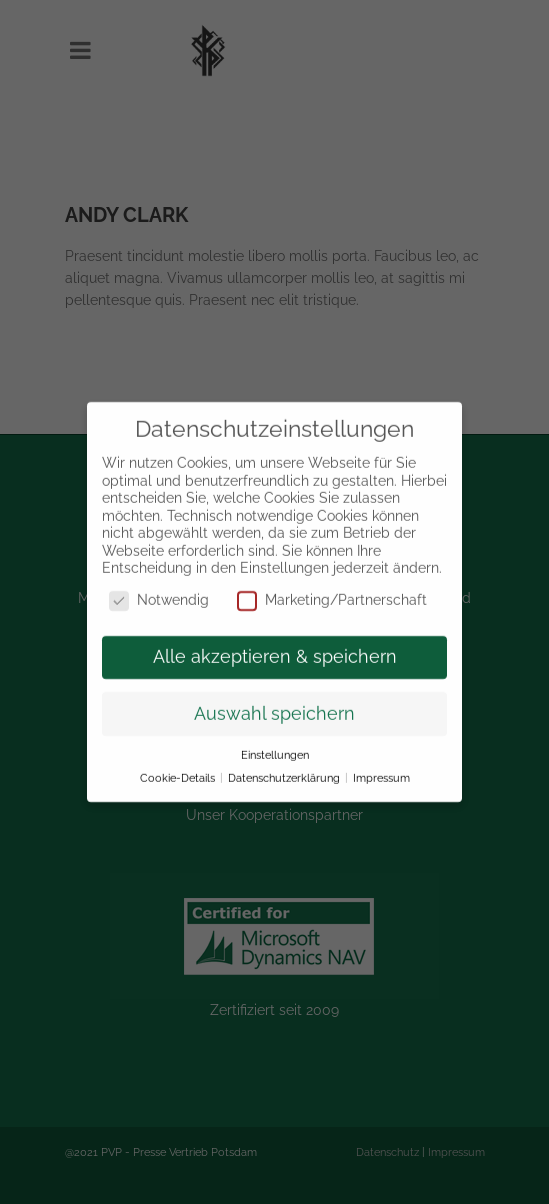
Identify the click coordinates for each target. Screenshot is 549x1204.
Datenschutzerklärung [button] (285, 765)
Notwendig (159, 586)
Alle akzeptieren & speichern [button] (275, 643)
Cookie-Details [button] (179, 765)
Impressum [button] (381, 765)
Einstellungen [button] (275, 742)
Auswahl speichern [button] (274, 700)
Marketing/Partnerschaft (332, 586)
